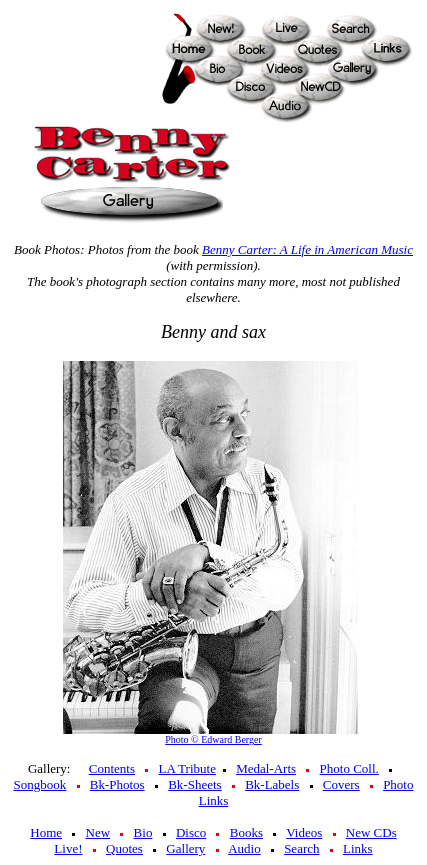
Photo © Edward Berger (213, 739)
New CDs (371, 832)
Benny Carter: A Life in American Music (307, 249)
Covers (341, 784)
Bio (143, 832)
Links (358, 848)
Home (46, 832)
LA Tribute (186, 768)
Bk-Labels (272, 784)
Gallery (185, 848)
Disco (191, 832)
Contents (112, 768)
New (98, 832)
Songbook (40, 784)
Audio (244, 848)
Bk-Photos (117, 784)
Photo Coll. (349, 768)
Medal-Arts (266, 768)
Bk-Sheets (194, 784)
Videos (304, 832)
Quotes (124, 848)
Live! (68, 848)
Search (301, 848)
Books (246, 832)
